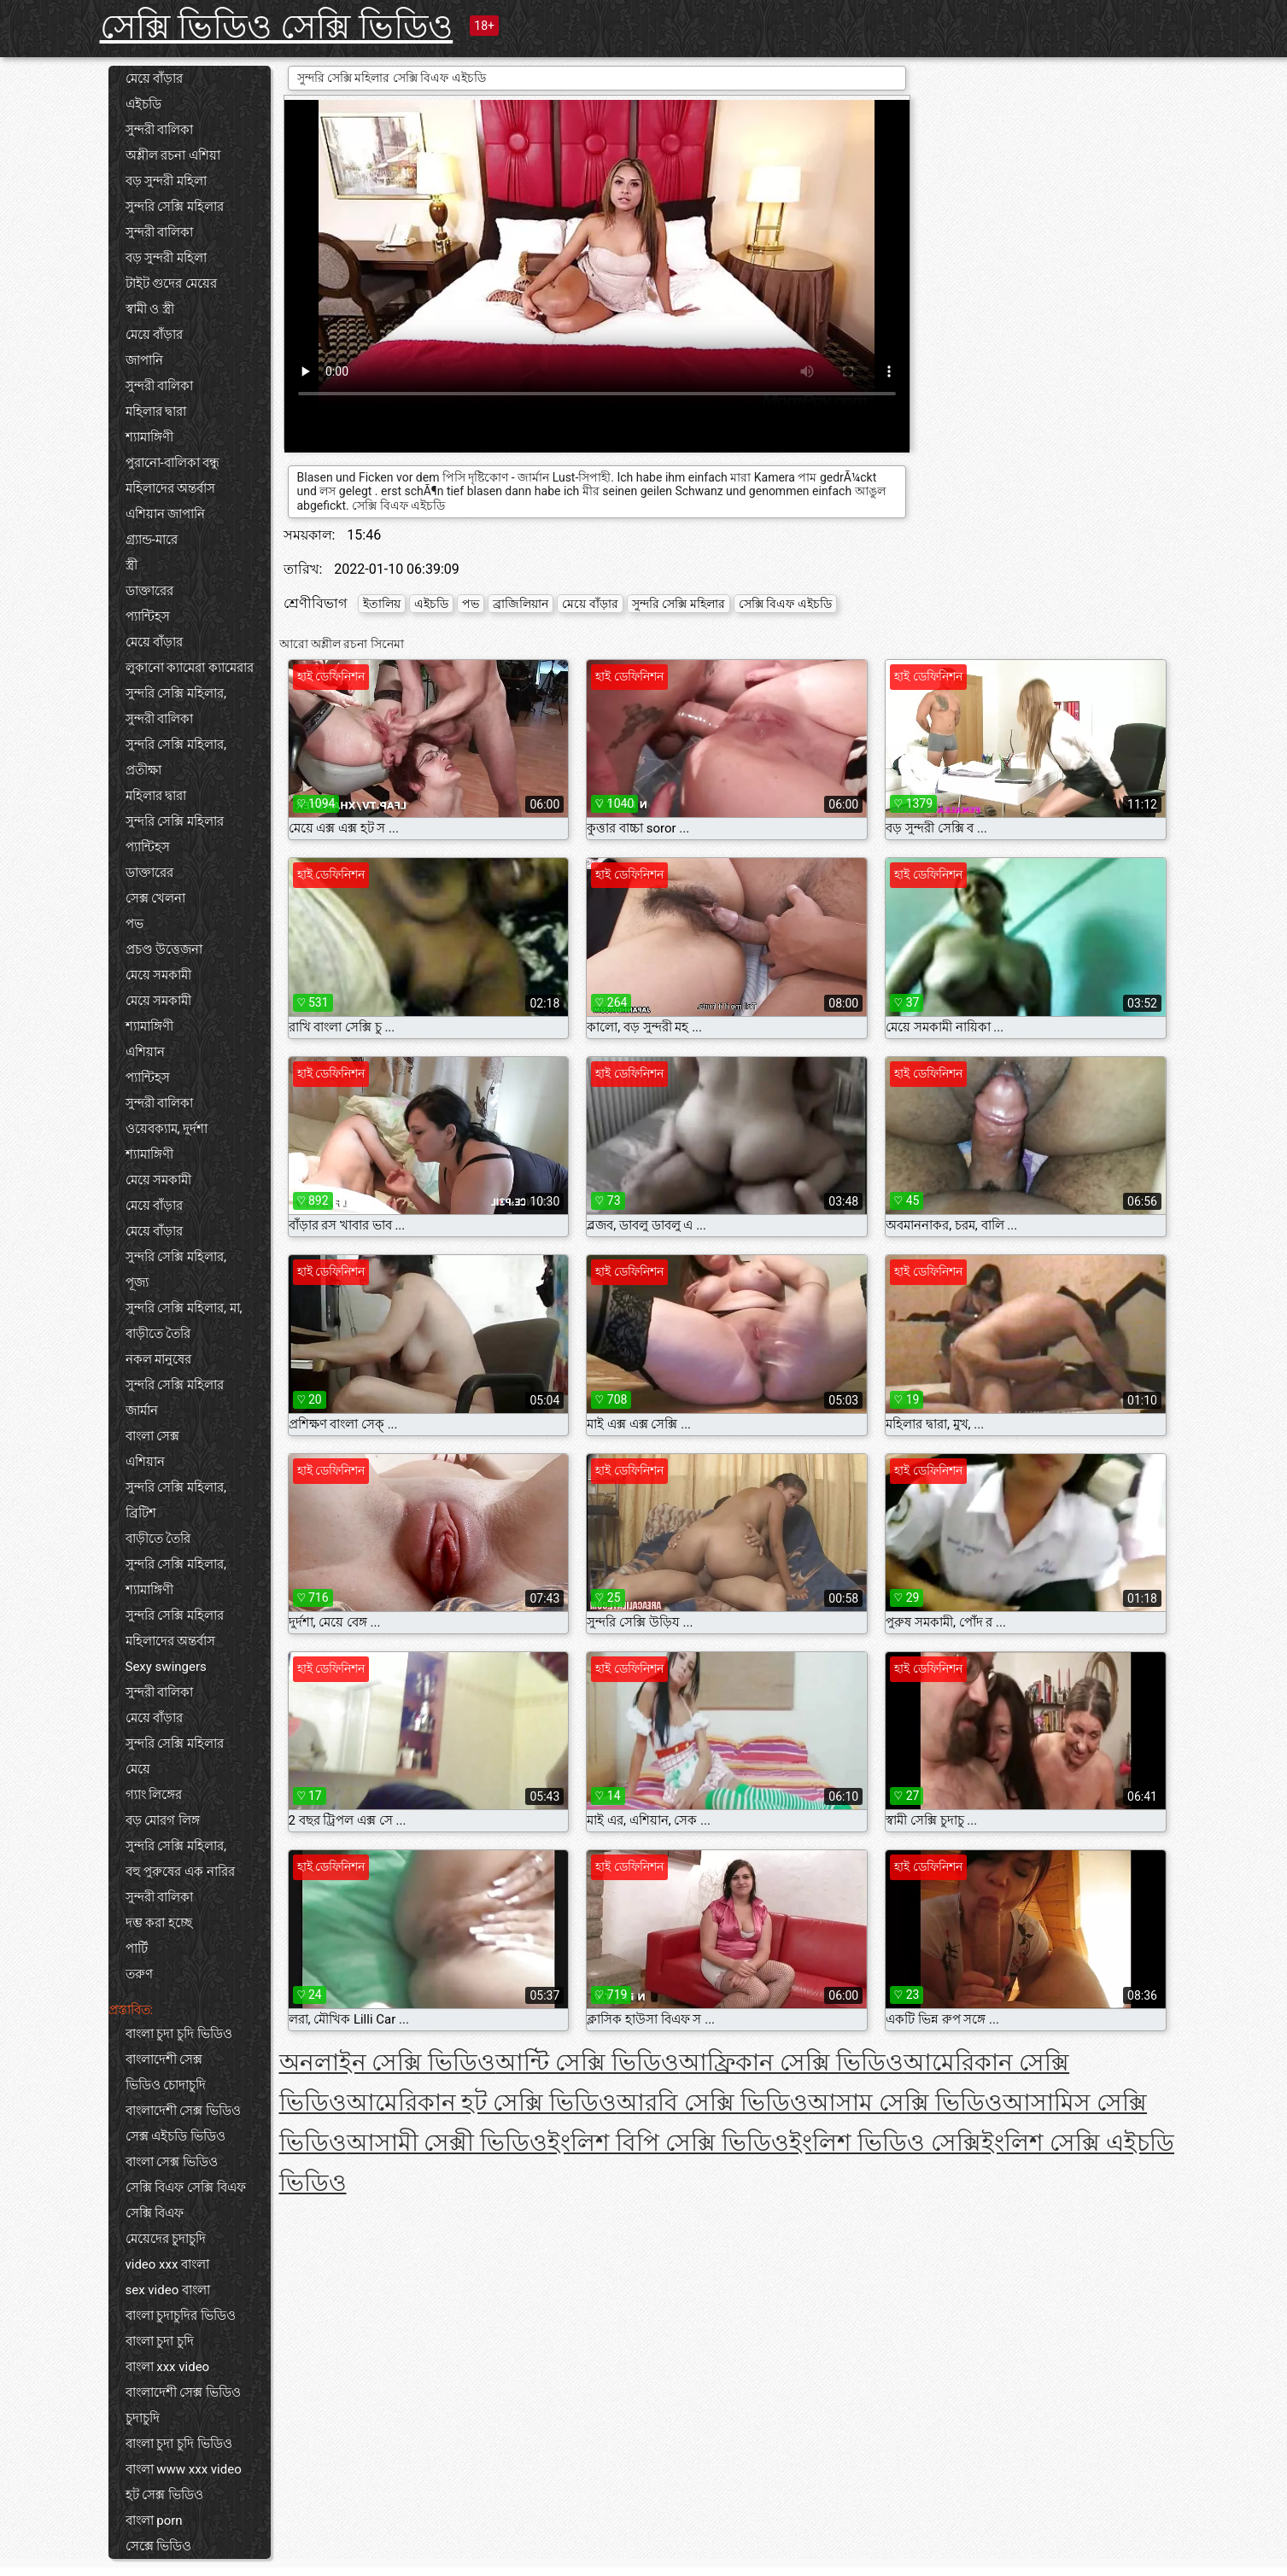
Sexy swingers (166, 1666)
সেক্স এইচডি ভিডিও (175, 2136)
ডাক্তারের (149, 591)
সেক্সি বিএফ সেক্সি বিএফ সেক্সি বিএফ (186, 2200)
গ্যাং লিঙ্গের (154, 1794)
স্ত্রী (131, 565)
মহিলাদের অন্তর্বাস (171, 488)
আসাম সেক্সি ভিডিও (905, 2102)
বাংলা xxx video (168, 2366)
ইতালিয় (382, 603)
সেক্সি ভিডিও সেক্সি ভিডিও (276, 27)
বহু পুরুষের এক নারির (180, 1871)
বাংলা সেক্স (153, 1436)
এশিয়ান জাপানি (166, 514)
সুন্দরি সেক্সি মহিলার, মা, (184, 1308)
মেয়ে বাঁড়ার (155, 78)
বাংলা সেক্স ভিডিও (172, 2162)
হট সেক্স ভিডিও (164, 2495)
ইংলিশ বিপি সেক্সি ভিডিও (668, 2143)
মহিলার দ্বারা (156, 411)
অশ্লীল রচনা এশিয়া (173, 155)
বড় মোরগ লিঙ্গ (163, 1820)
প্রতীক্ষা (143, 770)
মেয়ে (138, 1769)
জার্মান (142, 1410)
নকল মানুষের (159, 1359)
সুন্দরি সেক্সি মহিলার (175, 206)
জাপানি (144, 360)
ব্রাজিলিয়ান (520, 603)
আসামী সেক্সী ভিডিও (447, 2143)
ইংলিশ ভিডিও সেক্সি (885, 2143)
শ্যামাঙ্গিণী (149, 437)
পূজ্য (137, 1282)
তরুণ (139, 1974)
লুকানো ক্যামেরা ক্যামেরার (190, 667)
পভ (134, 924)
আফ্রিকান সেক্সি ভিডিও (791, 2062)
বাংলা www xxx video (184, 2469)
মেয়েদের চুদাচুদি (166, 2238)
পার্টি (137, 1948)
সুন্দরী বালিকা (160, 129)
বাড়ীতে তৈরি (158, 1333)
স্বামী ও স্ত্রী (150, 309)
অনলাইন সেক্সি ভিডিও (387, 2062)
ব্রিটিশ (141, 1513)
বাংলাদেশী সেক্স (164, 2059)
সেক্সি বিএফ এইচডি (785, 603)
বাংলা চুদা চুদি (160, 2341)
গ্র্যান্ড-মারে (152, 539)
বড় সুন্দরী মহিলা (166, 181)
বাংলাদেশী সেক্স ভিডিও (183, 2110)
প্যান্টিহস (148, 616)
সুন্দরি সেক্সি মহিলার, (176, 693)
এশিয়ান (145, 1052)
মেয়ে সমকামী (159, 975)
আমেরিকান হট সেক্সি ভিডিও (482, 2102)
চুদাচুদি (143, 2418)
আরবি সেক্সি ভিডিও (712, 2102)
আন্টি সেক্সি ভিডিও (587, 2062)
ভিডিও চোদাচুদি (166, 2085)
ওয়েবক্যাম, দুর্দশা (167, 1128)
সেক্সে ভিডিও (159, 2546)
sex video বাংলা (168, 2290)
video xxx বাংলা (168, 2264)
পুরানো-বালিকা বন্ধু (173, 462)
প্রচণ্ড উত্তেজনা (164, 949)
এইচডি (143, 104)
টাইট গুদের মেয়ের (171, 283)
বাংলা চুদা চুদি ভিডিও (179, 2034)
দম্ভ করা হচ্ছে (159, 1923)
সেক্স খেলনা (156, 898)
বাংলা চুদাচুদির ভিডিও (181, 2315)
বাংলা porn (154, 2520)
